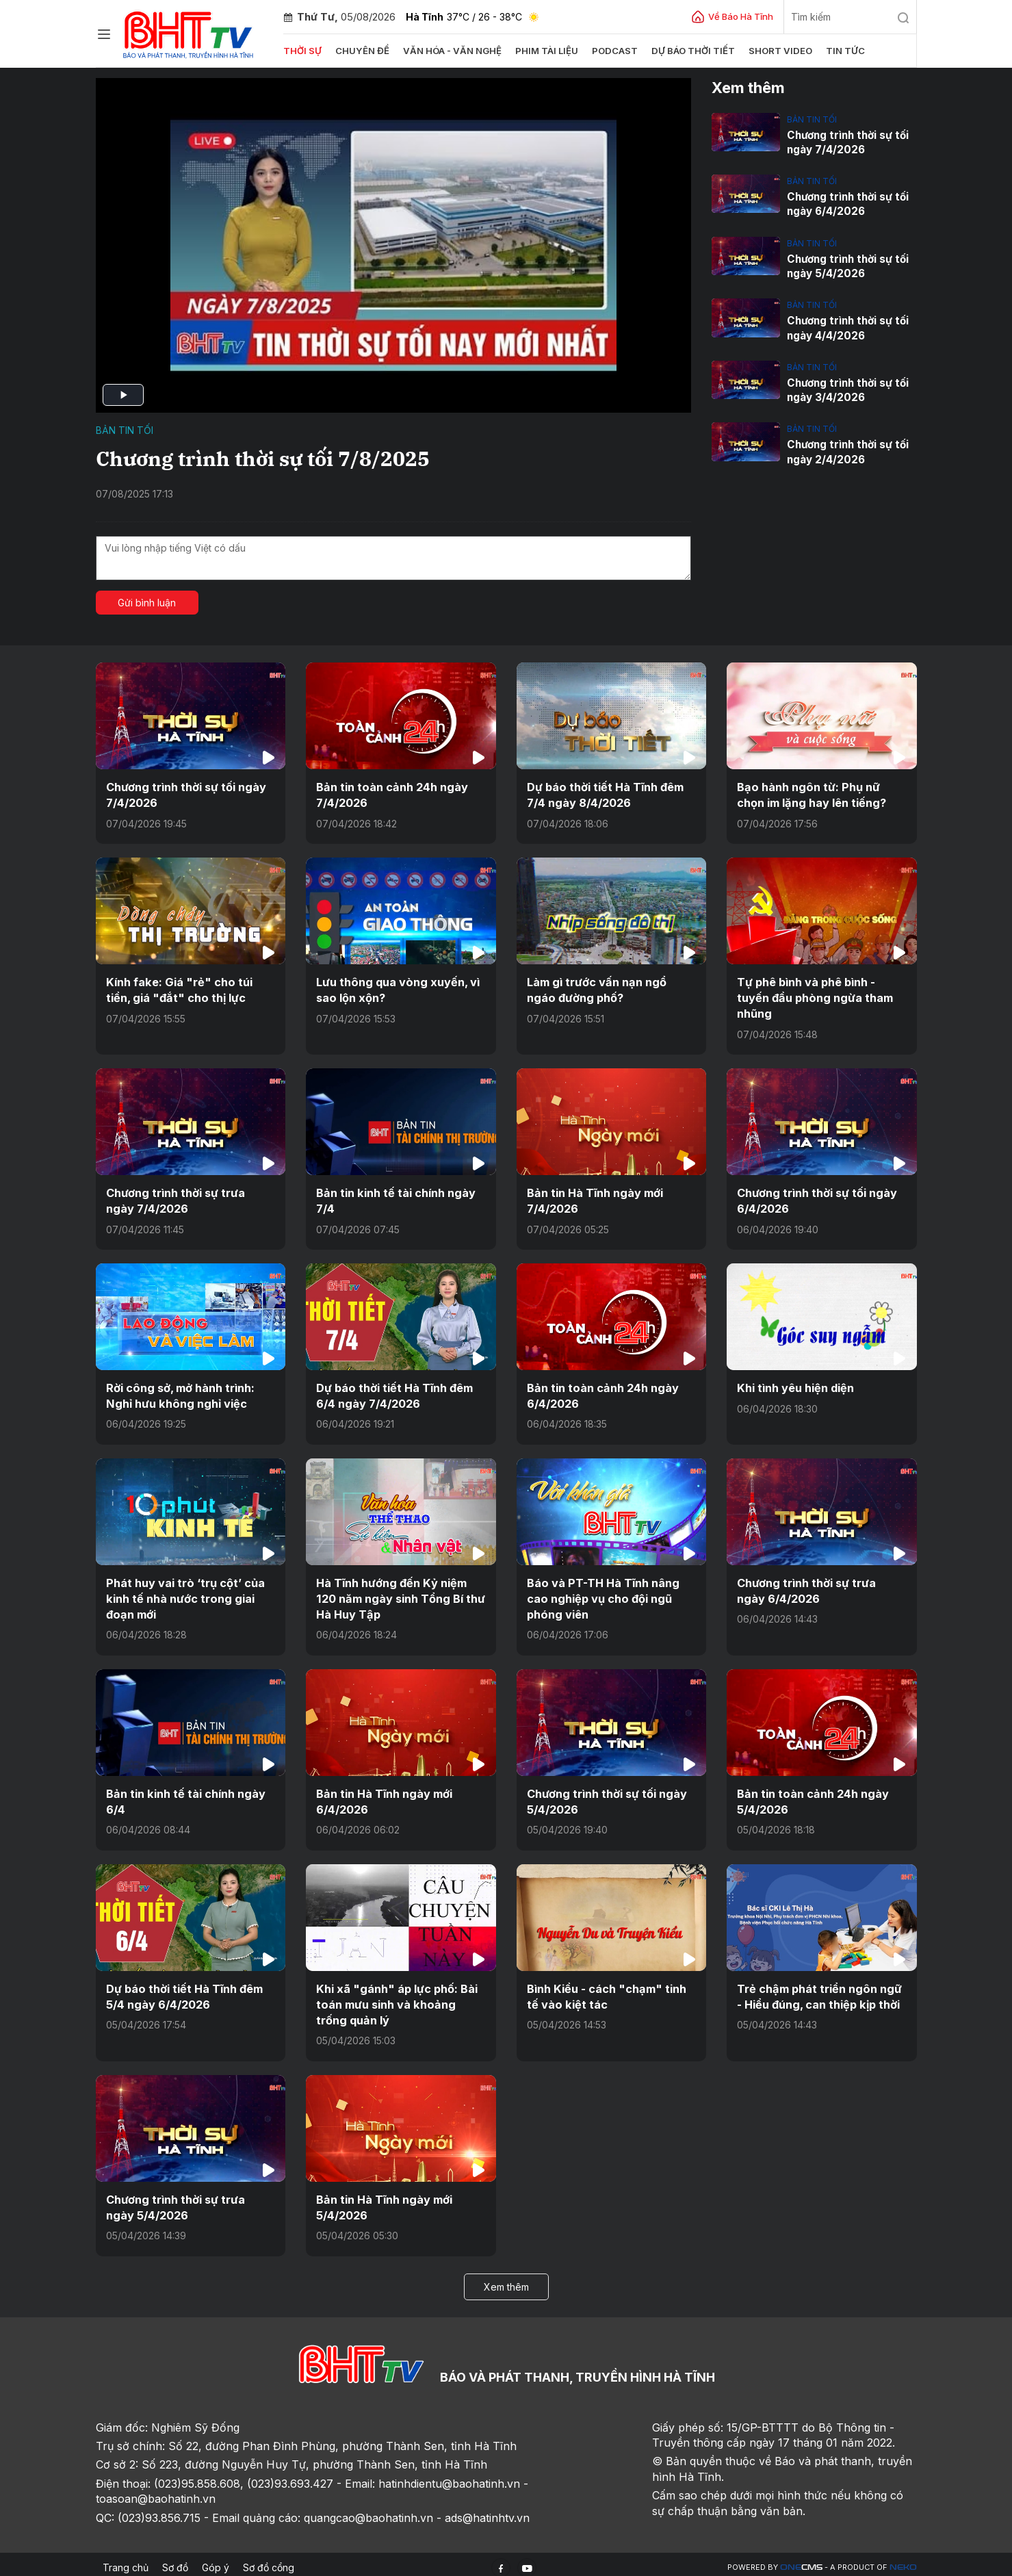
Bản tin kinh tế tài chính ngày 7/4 (394, 1199)
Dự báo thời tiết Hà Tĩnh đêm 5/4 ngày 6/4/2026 (184, 1990)
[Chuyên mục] (104, 34)
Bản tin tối (124, 430)
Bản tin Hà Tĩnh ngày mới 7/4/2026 (594, 1199)
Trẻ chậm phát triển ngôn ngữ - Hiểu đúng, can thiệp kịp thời (818, 1990)
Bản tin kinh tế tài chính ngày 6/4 (184, 1796)
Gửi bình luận (147, 602)
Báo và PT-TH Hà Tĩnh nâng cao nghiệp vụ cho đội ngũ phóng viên (602, 1595)
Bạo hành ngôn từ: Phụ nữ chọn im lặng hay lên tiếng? (810, 794)
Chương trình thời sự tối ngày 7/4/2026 (846, 142)
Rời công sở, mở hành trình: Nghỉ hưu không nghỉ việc (179, 1392)
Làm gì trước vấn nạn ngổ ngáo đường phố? (610, 989)
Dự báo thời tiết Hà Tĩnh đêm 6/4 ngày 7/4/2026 (394, 1392)
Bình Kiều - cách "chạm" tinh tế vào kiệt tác (605, 1990)
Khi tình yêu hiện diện (795, 1385)
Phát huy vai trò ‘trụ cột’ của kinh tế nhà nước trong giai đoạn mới (184, 1595)
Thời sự (302, 50)
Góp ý (215, 2560)
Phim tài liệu (543, 50)
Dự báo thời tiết (688, 50)
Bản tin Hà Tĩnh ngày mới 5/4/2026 (383, 2201)
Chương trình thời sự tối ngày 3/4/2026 (846, 388)
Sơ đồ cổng (268, 2560)
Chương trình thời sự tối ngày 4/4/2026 (846, 327)
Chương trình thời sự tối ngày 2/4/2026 (846, 450)
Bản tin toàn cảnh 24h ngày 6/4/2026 (601, 1392)
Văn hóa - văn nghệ (450, 50)
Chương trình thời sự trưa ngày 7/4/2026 (190, 1199)
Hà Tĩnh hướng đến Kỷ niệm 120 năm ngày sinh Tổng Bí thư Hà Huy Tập (399, 1595)
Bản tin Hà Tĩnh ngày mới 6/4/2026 (383, 1796)
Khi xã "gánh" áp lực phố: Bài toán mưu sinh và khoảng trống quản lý (400, 1998)
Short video (775, 50)
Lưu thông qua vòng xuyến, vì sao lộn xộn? (397, 989)
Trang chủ (125, 2560)
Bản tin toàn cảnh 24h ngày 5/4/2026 (811, 1796)
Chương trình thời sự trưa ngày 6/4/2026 (821, 1587)
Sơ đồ (175, 2560)
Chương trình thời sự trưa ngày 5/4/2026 (190, 2201)
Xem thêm (506, 2279)
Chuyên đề (362, 50)
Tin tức (839, 50)
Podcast (611, 50)
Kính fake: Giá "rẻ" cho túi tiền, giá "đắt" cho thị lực (177, 989)
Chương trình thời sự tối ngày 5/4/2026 (846, 265)
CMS (801, 2560)
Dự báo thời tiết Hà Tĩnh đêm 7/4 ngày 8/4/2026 (605, 794)
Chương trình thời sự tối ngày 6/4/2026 (846, 204)
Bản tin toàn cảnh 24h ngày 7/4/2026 (390, 794)
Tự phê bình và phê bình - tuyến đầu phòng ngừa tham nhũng (813, 997)
